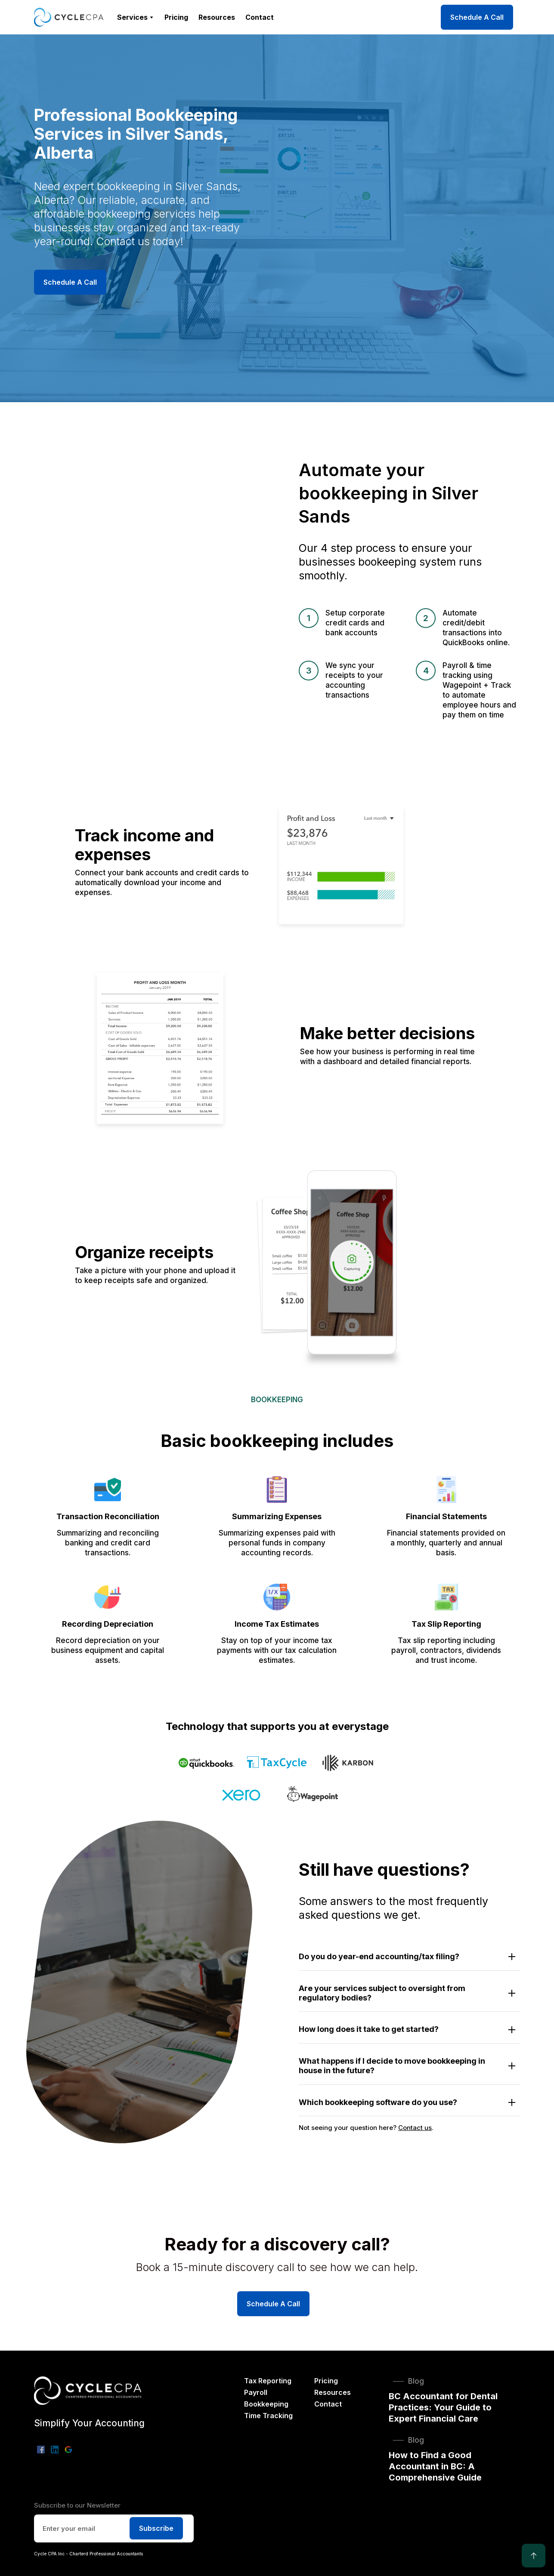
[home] (68, 17)
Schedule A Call (477, 17)
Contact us (415, 2128)
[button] (135, 17)
